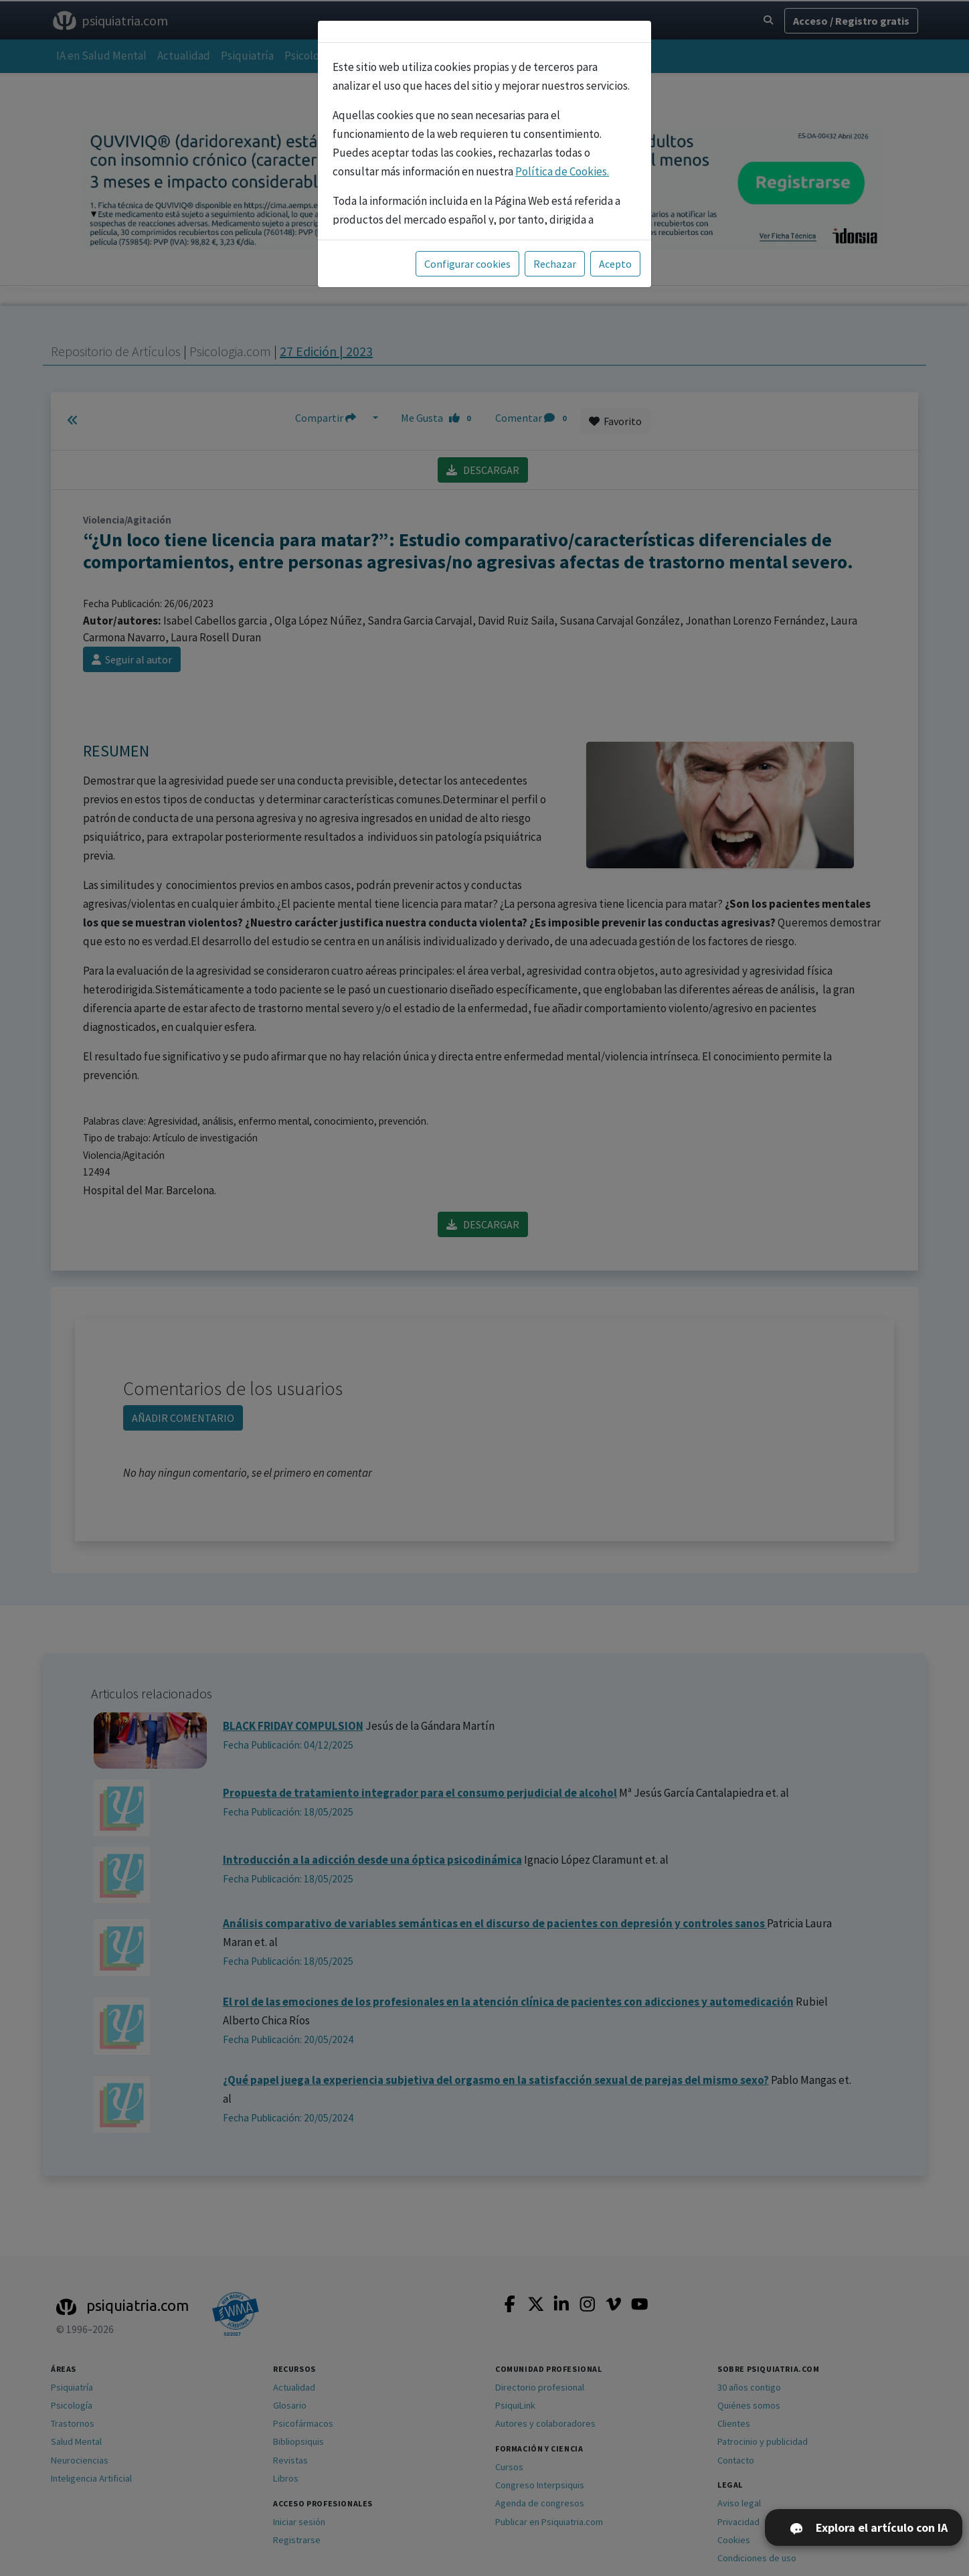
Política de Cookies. (562, 171)
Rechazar (554, 263)
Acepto (615, 263)
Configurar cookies (467, 263)
